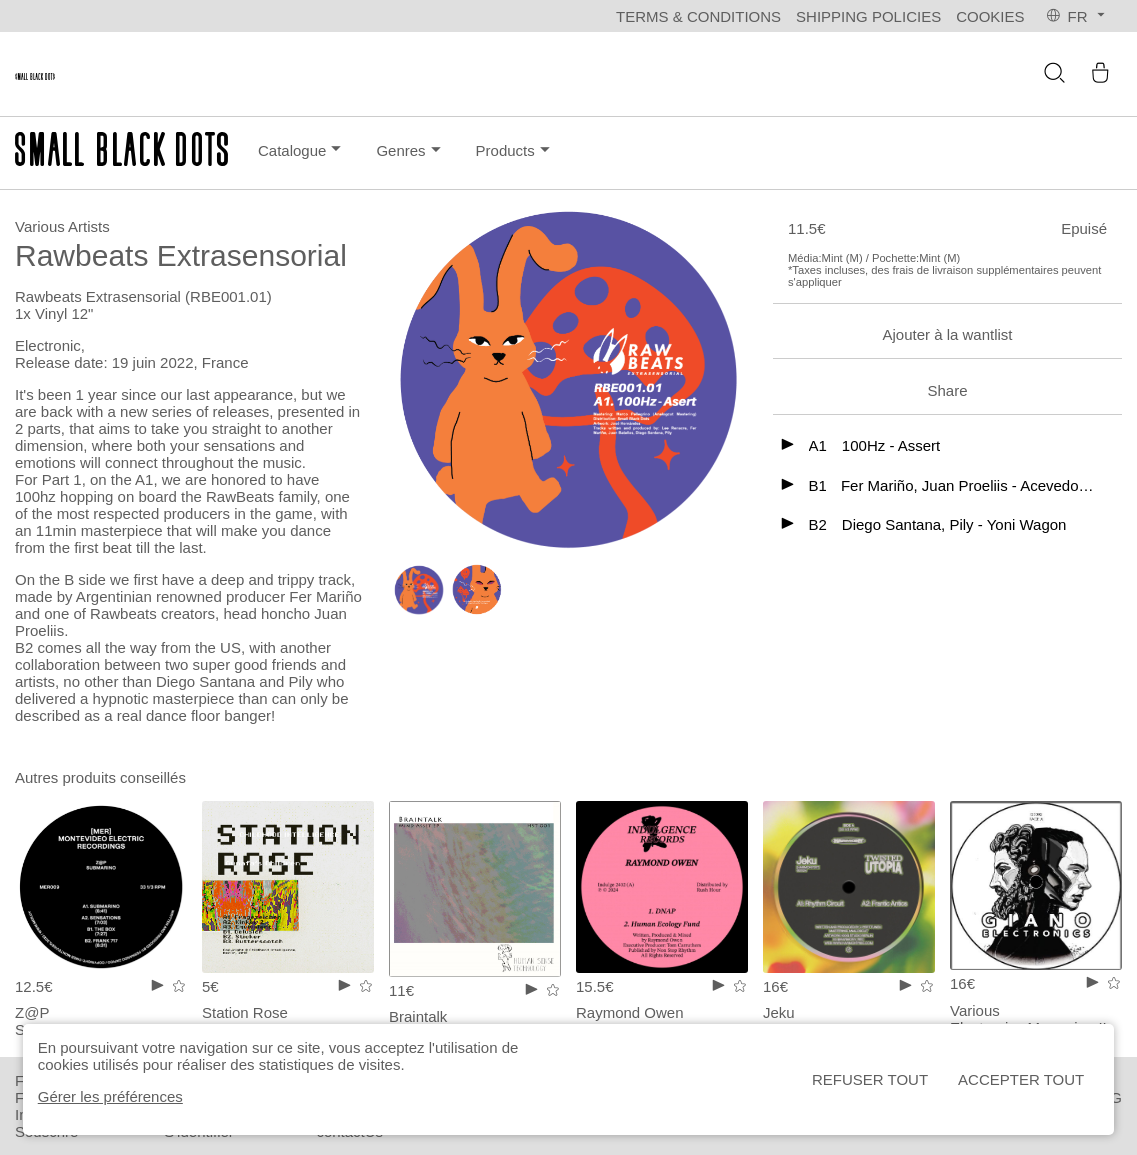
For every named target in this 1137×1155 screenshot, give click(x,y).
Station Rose (245, 1012)
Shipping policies (868, 16)
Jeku (779, 1012)
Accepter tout (1021, 1079)
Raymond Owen (630, 1012)
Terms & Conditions (698, 16)
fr (1077, 16)
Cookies (990, 16)
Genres (410, 150)
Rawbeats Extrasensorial (100, 296)
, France (220, 362)
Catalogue (302, 151)
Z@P (32, 1012)
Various (975, 1010)
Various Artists (62, 226)
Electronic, (50, 345)
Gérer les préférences (110, 1096)
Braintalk (418, 1016)
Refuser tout (870, 1079)
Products (515, 150)
